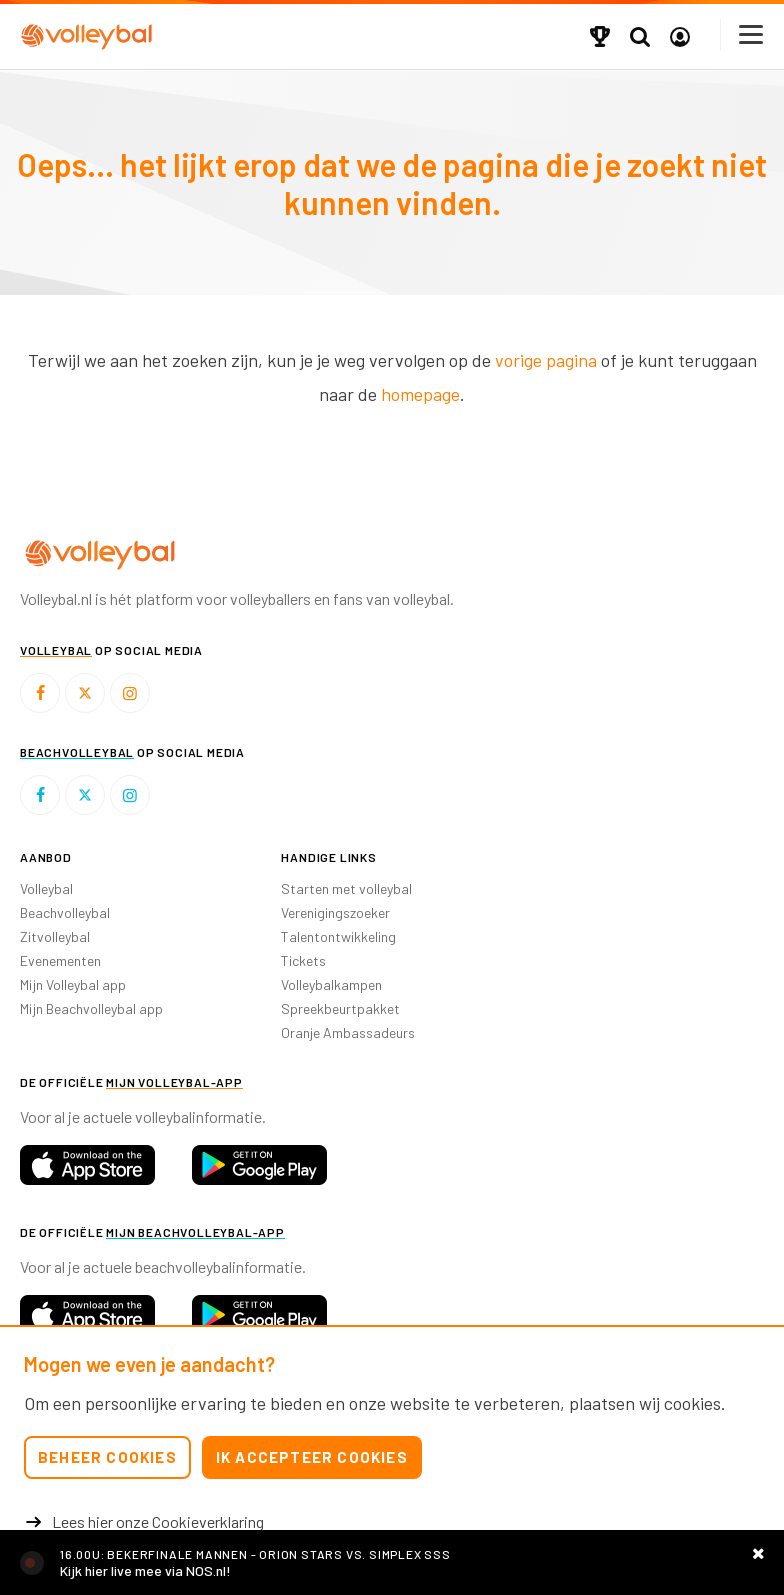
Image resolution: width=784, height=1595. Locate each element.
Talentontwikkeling (338, 936)
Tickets (303, 960)
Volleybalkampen (331, 984)
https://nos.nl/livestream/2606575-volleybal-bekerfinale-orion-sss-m (392, 1562)
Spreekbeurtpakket (340, 1008)
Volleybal (46, 888)
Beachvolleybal (65, 912)
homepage (420, 394)
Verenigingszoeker (335, 912)
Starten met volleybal (346, 888)
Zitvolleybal (55, 936)
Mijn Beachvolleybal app (91, 1008)
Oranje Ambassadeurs (348, 1032)
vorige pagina (546, 360)
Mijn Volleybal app (73, 984)
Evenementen (60, 960)
